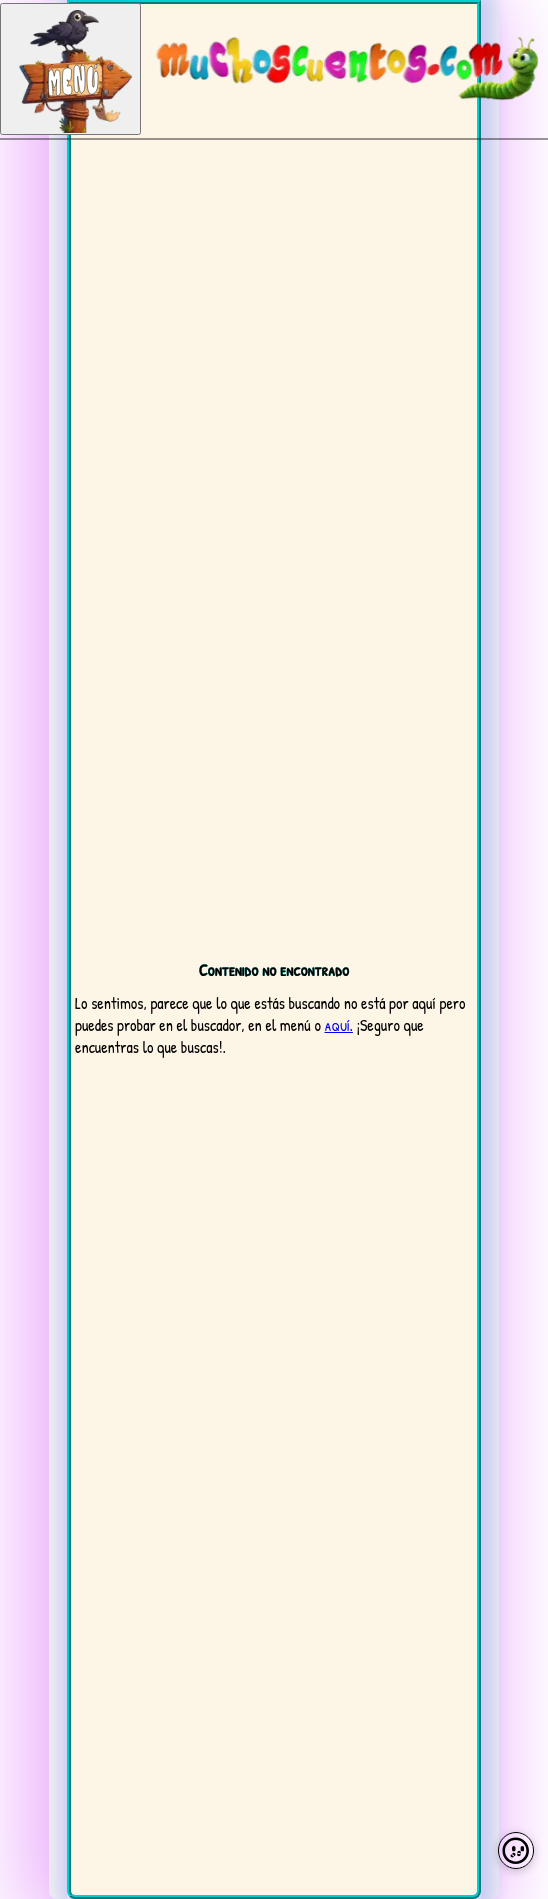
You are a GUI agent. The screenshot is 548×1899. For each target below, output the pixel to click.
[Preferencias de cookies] (516, 1850)
